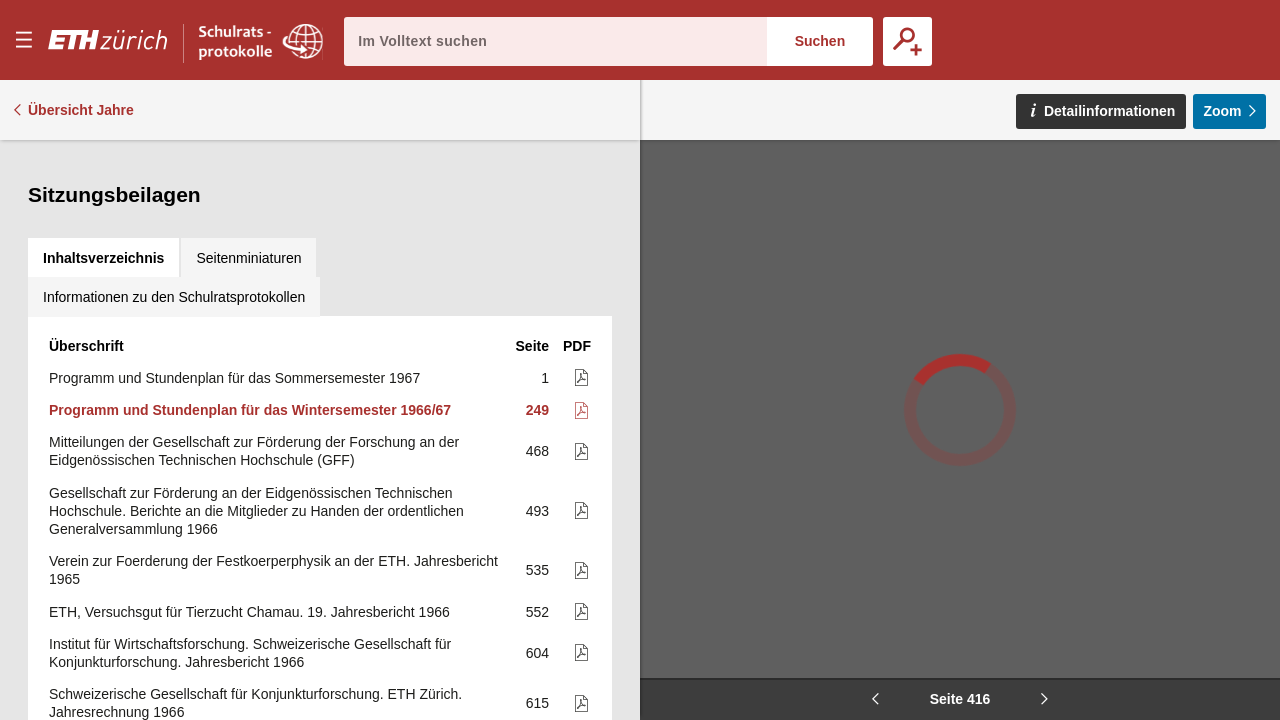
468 (537, 251)
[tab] (103, 160)
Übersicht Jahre (81, 110)
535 (537, 370)
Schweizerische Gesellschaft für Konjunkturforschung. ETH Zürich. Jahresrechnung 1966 (255, 503)
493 (537, 311)
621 (537, 586)
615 (537, 503)
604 (537, 453)
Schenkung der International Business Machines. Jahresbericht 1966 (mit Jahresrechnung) (262, 586)
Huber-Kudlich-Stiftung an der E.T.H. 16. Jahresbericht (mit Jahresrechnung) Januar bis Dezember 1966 (231, 686)
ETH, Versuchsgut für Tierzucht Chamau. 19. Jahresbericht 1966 (249, 412)
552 (537, 412)
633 (537, 686)
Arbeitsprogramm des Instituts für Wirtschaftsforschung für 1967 (247, 544)
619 (537, 544)
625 (537, 636)
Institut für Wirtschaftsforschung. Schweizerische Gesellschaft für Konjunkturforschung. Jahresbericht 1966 (250, 453)
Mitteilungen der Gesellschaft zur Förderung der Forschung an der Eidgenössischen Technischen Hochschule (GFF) (254, 251)
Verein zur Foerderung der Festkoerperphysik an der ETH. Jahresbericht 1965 (273, 370)
